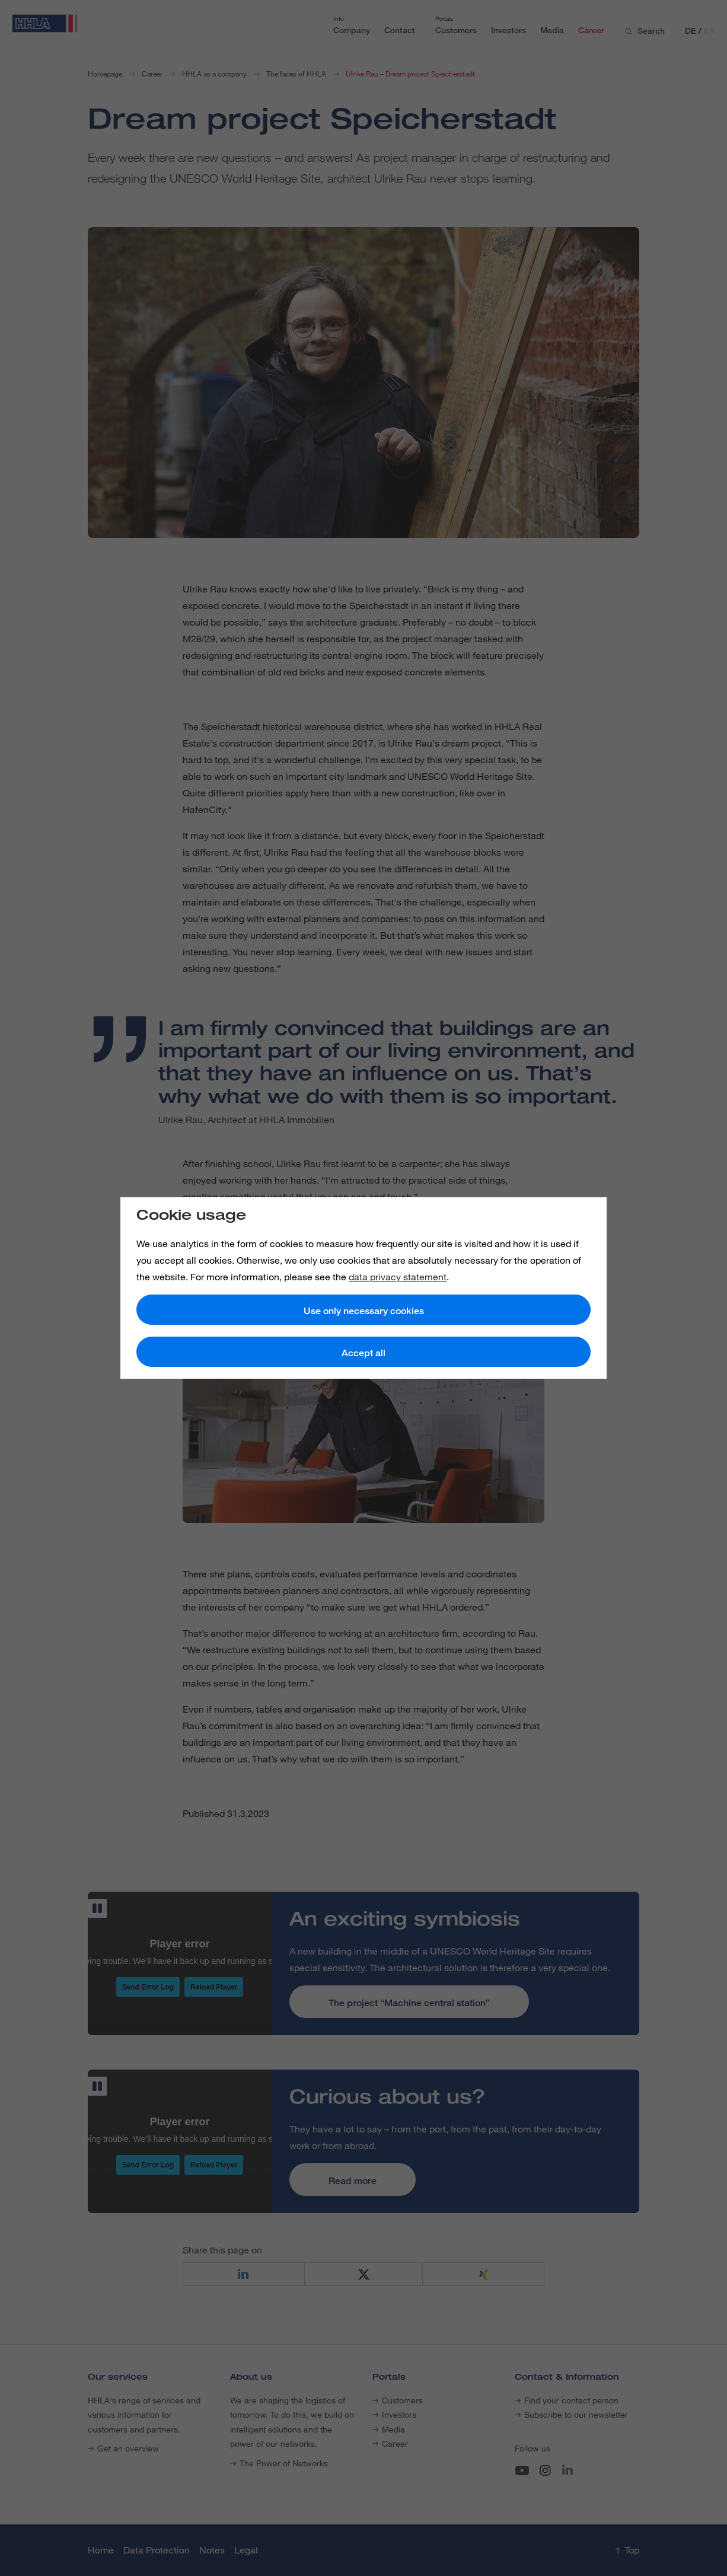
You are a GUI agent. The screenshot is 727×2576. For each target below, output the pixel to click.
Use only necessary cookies (364, 1310)
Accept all (363, 1353)
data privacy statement (398, 1277)
